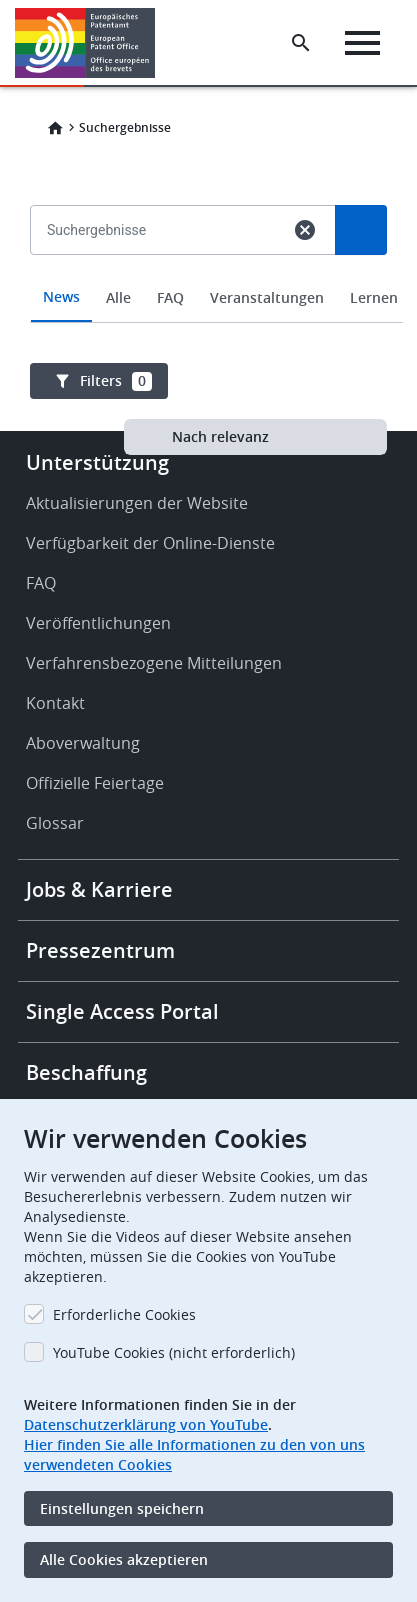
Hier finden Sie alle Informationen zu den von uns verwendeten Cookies (194, 1454)
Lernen (374, 297)
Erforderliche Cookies (124, 1314)
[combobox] (208, 276)
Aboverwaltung (83, 743)
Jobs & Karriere (99, 889)
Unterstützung (97, 462)
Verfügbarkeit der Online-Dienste (150, 543)
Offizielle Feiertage (95, 783)
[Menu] (362, 43)
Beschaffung (86, 1072)
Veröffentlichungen (98, 623)
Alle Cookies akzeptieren (124, 1559)
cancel (305, 230)
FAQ (170, 297)
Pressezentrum (100, 950)
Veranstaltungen (267, 297)
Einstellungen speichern (122, 1508)
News (61, 296)
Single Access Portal (122, 1011)
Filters (116, 381)
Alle (118, 297)
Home (55, 128)
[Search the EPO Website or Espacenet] (301, 43)
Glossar (55, 823)
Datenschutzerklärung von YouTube (146, 1424)
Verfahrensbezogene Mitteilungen (154, 663)
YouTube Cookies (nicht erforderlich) (174, 1352)
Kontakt (55, 703)
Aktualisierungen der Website (137, 503)
